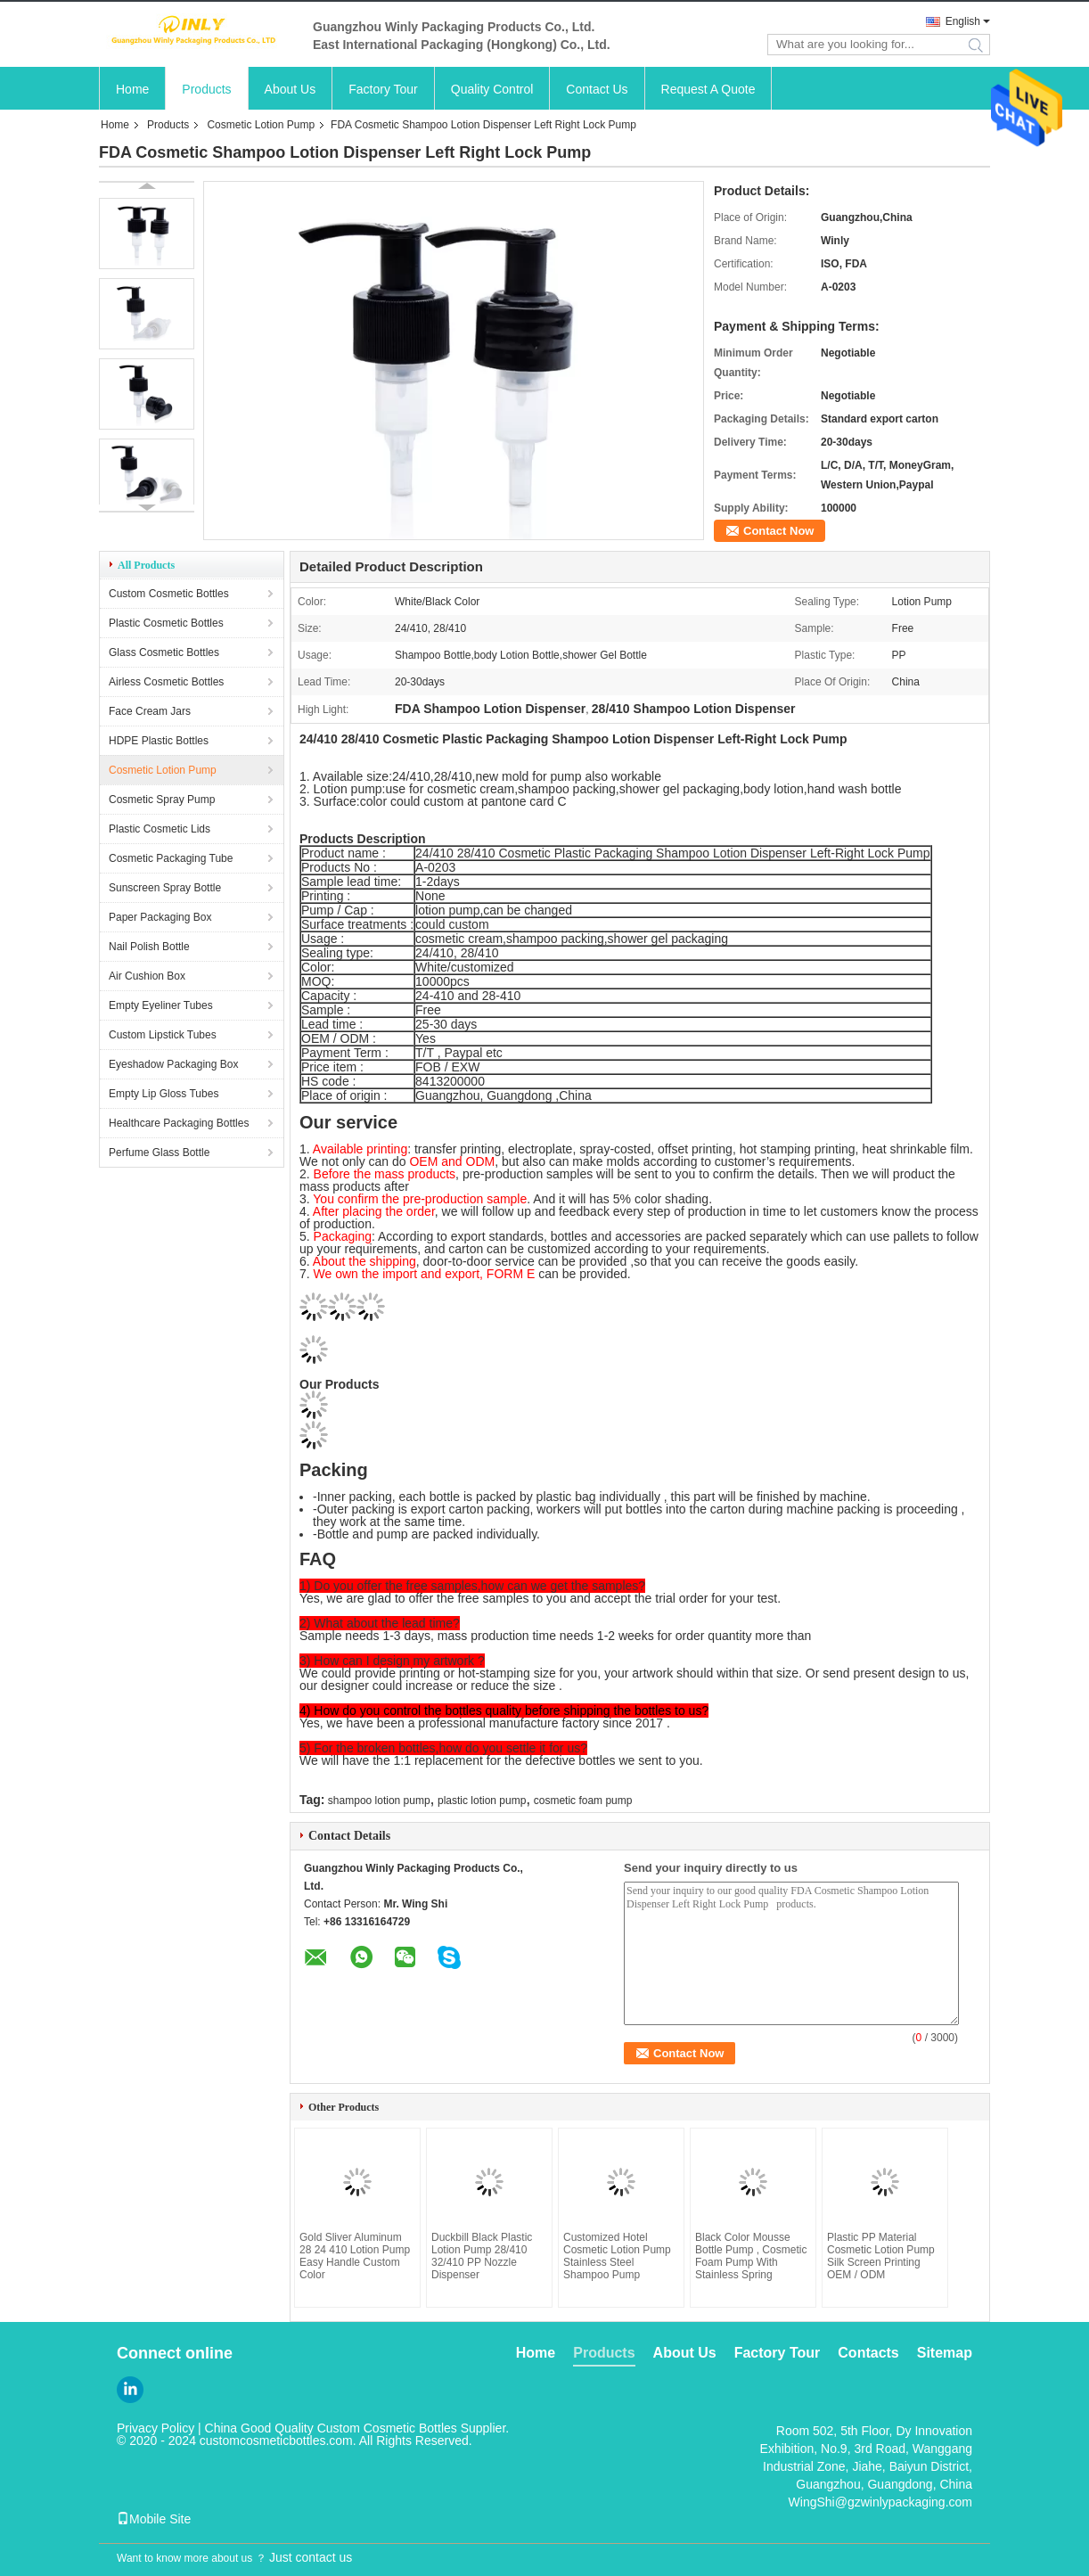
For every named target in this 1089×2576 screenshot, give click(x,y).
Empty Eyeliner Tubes (161, 1005)
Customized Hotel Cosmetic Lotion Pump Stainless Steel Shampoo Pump (617, 2256)
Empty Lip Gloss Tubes (163, 1093)
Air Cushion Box (147, 976)
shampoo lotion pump (379, 1800)
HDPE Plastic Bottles (159, 740)
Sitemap (944, 2352)
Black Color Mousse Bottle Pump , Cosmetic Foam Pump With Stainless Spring (751, 2256)
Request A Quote (708, 89)
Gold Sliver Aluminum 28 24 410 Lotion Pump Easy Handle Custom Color (354, 2256)
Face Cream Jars (150, 711)
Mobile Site (154, 2519)
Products (206, 89)
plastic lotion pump (482, 1800)
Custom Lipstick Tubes (163, 1035)
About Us (290, 89)
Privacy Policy (155, 2428)
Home (132, 89)
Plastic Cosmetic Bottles (166, 623)
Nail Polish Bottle (149, 946)
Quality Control (492, 89)
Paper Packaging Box (160, 917)
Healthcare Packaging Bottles (179, 1123)
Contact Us (596, 89)
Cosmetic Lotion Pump (261, 125)
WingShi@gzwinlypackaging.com (880, 2502)
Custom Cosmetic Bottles (169, 593)
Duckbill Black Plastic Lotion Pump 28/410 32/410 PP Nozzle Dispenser (481, 2256)
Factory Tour (383, 89)
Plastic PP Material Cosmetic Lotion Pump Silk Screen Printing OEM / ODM (881, 2256)
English (963, 21)
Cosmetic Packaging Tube (171, 858)
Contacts (868, 2352)
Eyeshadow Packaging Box (173, 1064)
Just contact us (310, 2557)
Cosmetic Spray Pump (162, 799)
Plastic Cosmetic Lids (159, 829)
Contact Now (778, 530)
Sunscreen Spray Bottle (165, 888)
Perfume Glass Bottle (159, 1152)
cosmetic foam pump (583, 1800)
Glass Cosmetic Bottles (164, 652)
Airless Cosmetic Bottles (166, 682)
